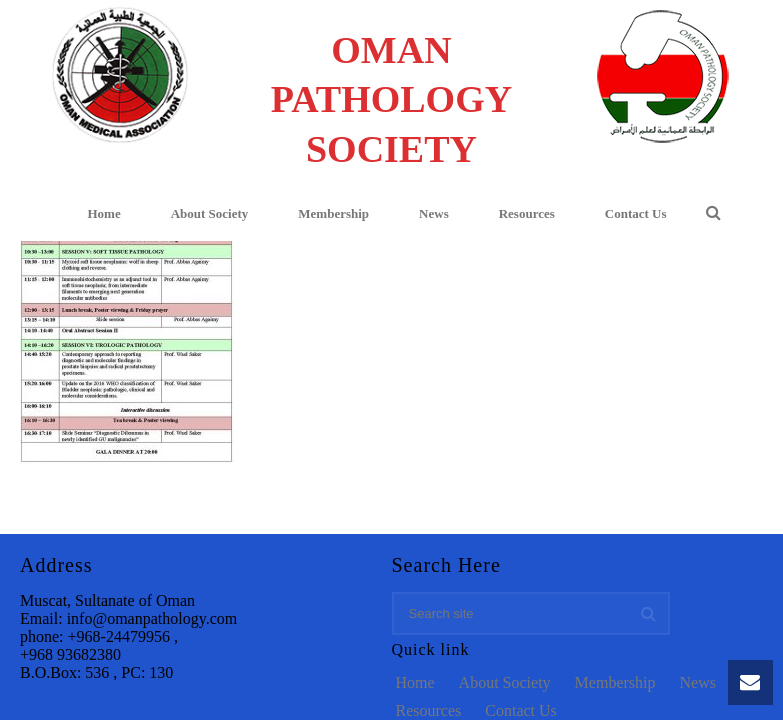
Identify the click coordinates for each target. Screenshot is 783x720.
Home (103, 213)
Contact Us (636, 213)
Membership (333, 213)
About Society (210, 213)
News (434, 213)
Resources (527, 213)
